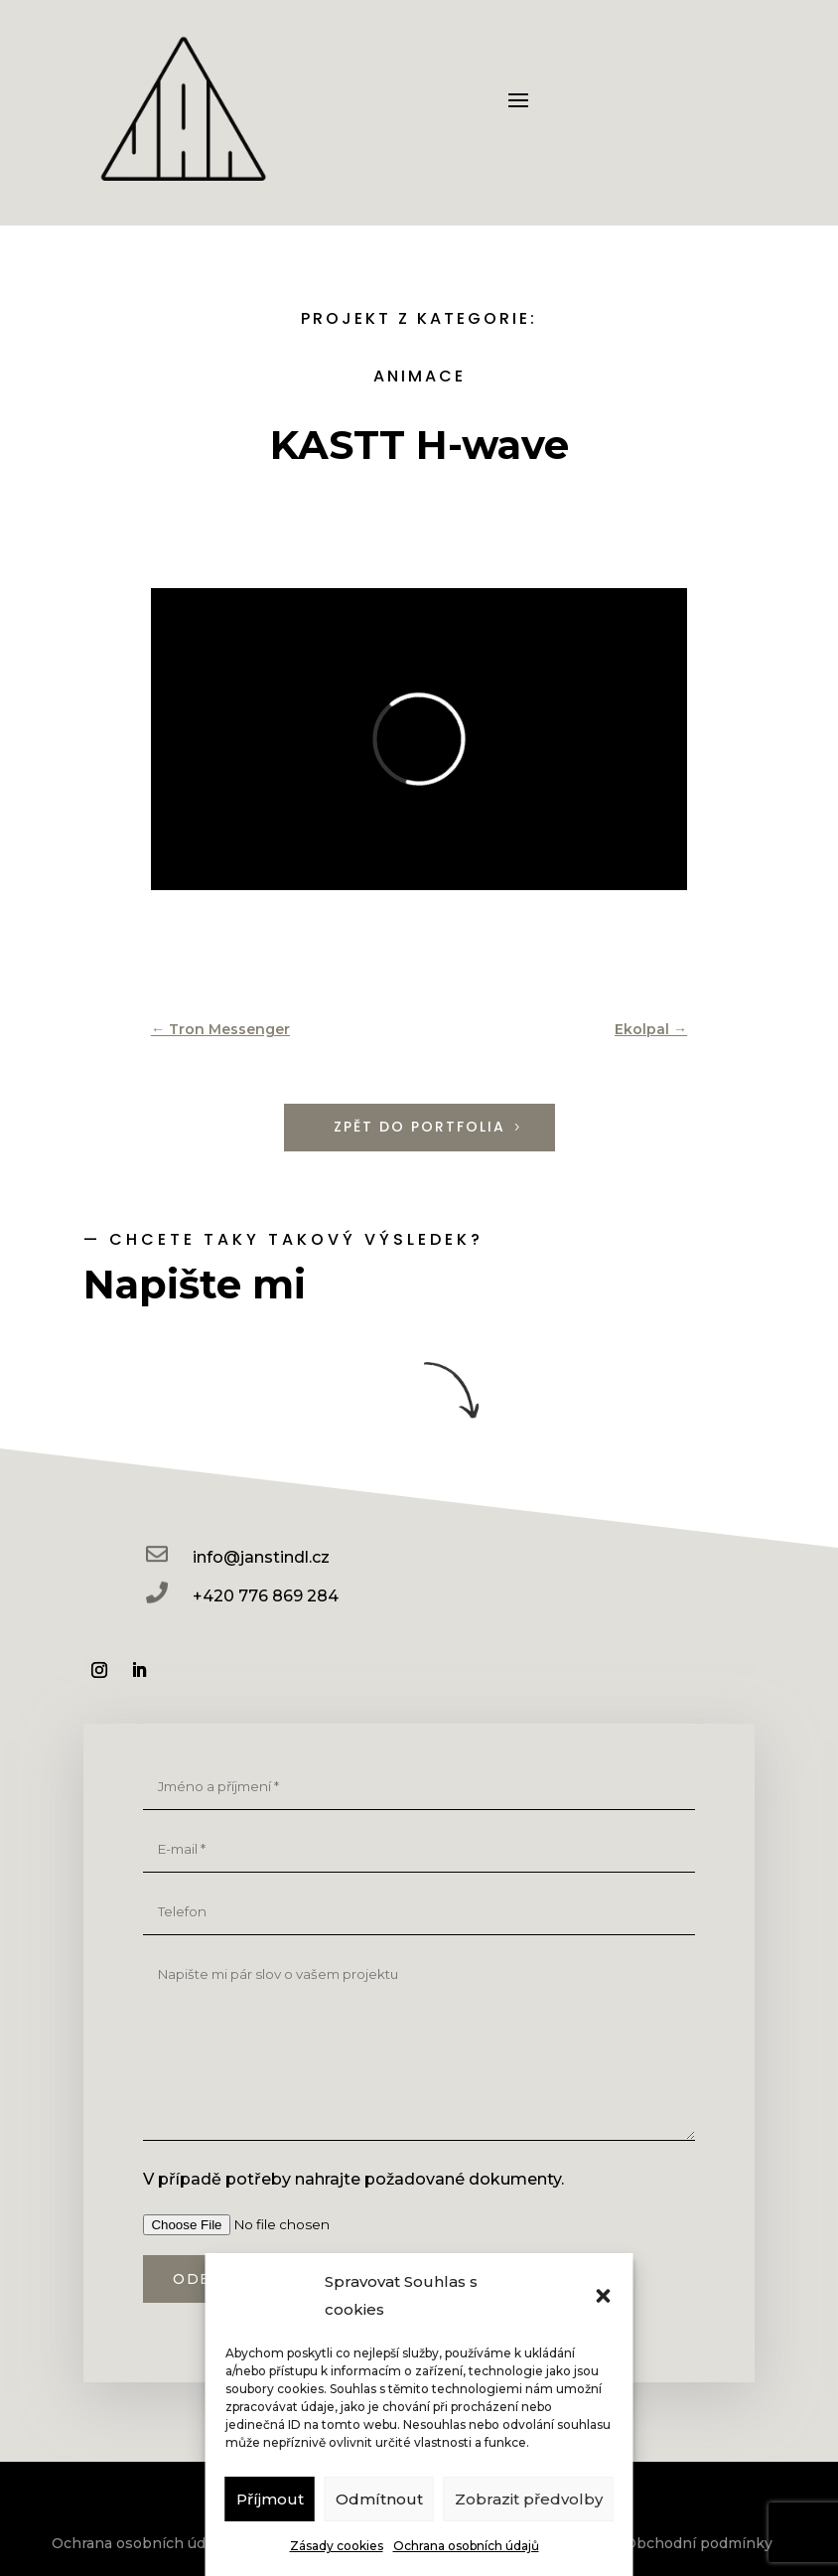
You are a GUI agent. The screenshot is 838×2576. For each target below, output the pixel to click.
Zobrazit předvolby (529, 2499)
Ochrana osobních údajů (466, 2545)
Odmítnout (379, 2499)
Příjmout (270, 2499)
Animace (419, 376)
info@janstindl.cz (261, 1557)
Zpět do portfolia (419, 1126)
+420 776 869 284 (266, 1596)
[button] (604, 2296)
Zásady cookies (336, 2545)
